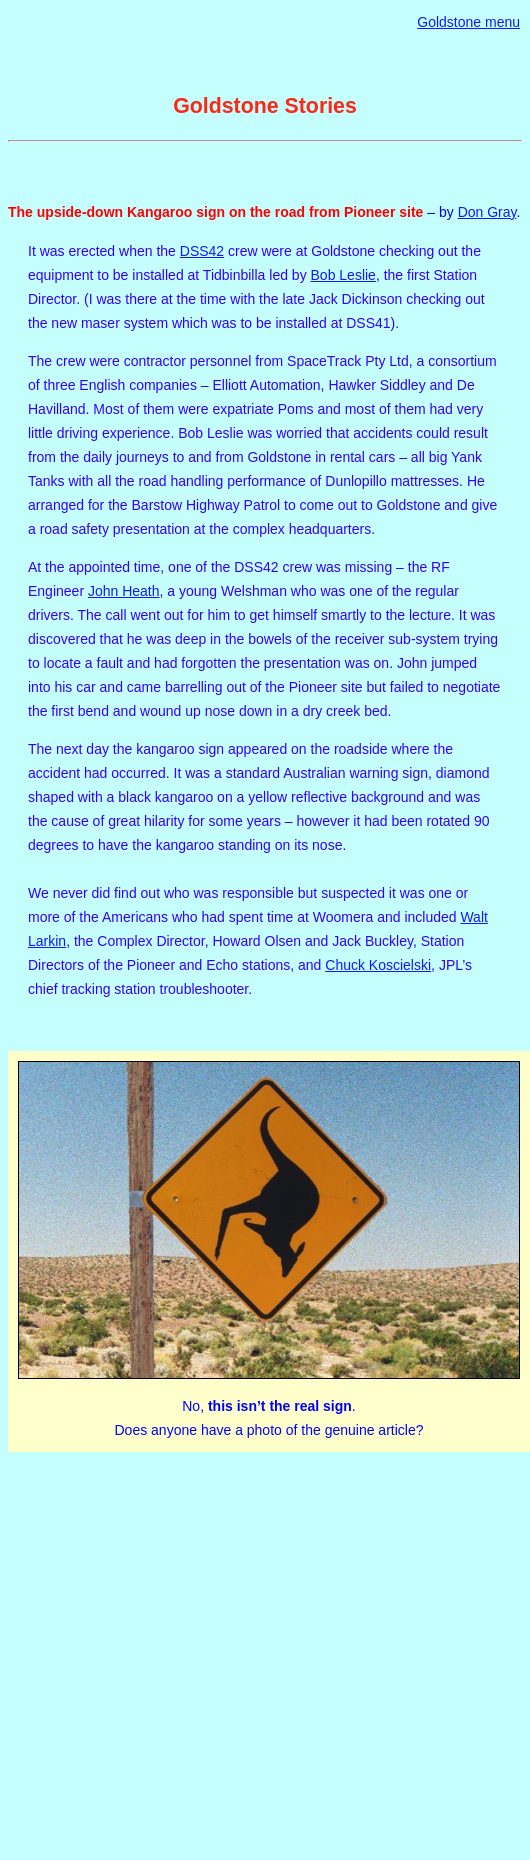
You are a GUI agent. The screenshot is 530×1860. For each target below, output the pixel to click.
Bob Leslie (343, 275)
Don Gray (487, 212)
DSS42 (202, 251)
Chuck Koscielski (378, 965)
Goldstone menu (468, 22)
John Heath (124, 591)
